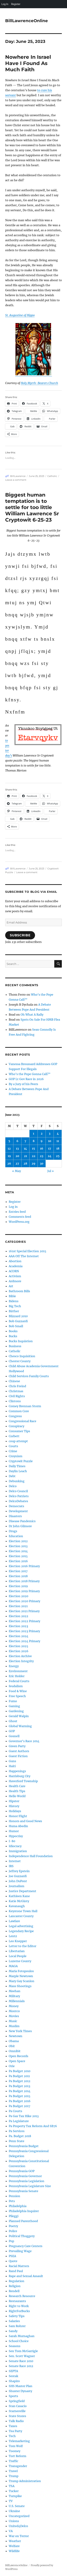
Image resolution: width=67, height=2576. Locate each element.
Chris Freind (17, 1386)
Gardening (16, 1711)
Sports (13, 2396)
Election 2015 (18, 1556)
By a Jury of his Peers (23, 1084)
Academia (16, 1266)
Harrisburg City (19, 1776)
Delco (13, 1486)
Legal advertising (21, 1926)
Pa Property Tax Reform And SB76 (33, 2126)
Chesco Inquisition (22, 1356)
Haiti (12, 1766)
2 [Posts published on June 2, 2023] (42, 1133)
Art (11, 1286)
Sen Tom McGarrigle (23, 2351)
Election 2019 (18, 1586)
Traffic (13, 2461)
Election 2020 (18, 1596)
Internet (15, 1861)
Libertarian (17, 1951)
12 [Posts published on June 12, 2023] (9, 1148)
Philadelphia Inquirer (24, 2211)
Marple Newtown (21, 1976)
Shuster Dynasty (20, 2391)
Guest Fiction (18, 1756)
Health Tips (17, 1791)
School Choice (19, 2341)
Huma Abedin (18, 1826)
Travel (13, 2471)
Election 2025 (18, 1646)
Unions (14, 2521)
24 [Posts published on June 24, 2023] (49, 1156)
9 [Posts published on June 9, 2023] (42, 1141)
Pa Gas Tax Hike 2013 (24, 2116)
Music (13, 2021)
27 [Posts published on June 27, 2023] (17, 1163)
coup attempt (18, 1441)
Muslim (14, 2026)
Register (15, 1201)
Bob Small (16, 1326)
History (14, 1806)
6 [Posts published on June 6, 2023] (17, 1141)
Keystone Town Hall (23, 1911)
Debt (12, 1476)
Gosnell (14, 1736)
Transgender (18, 2466)
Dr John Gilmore (20, 1526)
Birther (14, 1311)
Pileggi (13, 2216)
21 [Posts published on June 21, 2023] (25, 1156)
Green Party (17, 1746)
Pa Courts (15, 2111)
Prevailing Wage (20, 2251)
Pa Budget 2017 (19, 2106)
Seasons (14, 2346)
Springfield (17, 2401)
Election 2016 (18, 1561)
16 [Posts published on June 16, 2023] (41, 1148)
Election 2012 (18, 1541)
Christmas (16, 1391)
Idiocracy (15, 1846)
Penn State (16, 2141)
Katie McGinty (19, 1901)
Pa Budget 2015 (19, 2096)
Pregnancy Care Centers (25, 2246)
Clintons (15, 1401)
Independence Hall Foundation (31, 1856)
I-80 (12, 1841)
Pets (12, 2201)
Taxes (13, 2426)
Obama (14, 2041)
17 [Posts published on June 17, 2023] (49, 1148)
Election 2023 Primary (24, 1631)
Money (14, 2006)
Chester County (20, 1361)
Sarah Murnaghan (21, 2336)
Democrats (16, 1506)
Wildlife (14, 2551)
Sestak (13, 2376)
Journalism (16, 1886)
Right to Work (19, 2306)
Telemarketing (19, 2441)
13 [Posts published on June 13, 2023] (17, 1148)
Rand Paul (16, 2271)
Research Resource (22, 2296)
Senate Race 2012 (21, 2366)
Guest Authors (19, 1751)
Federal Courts (19, 1681)
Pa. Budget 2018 (20, 2136)
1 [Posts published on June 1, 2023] (33, 1133)
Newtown (15, 2036)
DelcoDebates (18, 1501)
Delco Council (18, 1491)
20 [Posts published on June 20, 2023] (17, 1156)
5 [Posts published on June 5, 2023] (9, 1141)
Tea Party (15, 2431)
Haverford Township (23, 1781)
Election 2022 (18, 1616)
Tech (12, 2436)
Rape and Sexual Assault (26, 2276)
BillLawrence (18, 476)
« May (16, 1171)
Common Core (19, 1411)
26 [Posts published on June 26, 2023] (9, 1163)
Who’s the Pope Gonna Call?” (29, 1074)
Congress (15, 1416)
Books (13, 1331)
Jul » (50, 1171)
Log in (13, 1206)
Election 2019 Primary (24, 1591)
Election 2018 (18, 1576)
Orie (12, 2066)
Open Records (18, 2056)
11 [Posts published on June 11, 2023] (57, 1141)
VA (11, 2531)
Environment (18, 1671)
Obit (12, 2046)
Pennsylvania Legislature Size (30, 2186)
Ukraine (14, 2511)
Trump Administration (25, 2481)
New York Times (20, 2031)
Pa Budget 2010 (19, 2071)
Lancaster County (21, 1916)
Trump (13, 2476)
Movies (14, 2016)
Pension (14, 2196)
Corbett (14, 1436)
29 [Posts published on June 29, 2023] (33, 1163)
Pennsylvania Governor (25, 2176)
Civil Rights (17, 1396)
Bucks (13, 1336)
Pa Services (16, 2131)
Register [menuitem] (15, 4)
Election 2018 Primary (24, 1581)
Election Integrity (21, 1661)
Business (15, 1346)
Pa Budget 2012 (19, 2081)
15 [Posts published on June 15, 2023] (33, 1148)
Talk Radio (16, 2421)
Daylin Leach (18, 1471)
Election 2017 (18, 1571)
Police (13, 2231)
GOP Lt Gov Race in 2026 (26, 1079)
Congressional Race (22, 1421)
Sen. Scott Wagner (22, 2356)
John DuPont (18, 1881)
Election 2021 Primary (24, 1611)
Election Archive (20, 1656)
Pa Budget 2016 (20, 2101)
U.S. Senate (17, 2506)
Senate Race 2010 (21, 2361)
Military (14, 1996)
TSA (11, 2486)
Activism (15, 1276)
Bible (12, 1296)
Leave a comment (15, 479)
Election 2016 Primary (24, 1566)
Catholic (52, 476)
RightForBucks (19, 2311)
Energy (14, 1666)
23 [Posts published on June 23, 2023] (41, 1156)
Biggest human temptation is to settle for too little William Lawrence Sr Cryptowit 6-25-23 (32, 507)
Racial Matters (19, 2266)
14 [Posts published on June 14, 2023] (25, 1148)
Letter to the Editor (22, 1946)
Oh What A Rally (32, 1014)
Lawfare (14, 1921)
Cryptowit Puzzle (21, 1461)
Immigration (18, 1851)
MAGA (13, 1966)
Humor (14, 1831)
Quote (13, 2261)
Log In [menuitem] (4, 4)
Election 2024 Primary (24, 1641)
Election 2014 (18, 1551)
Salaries (14, 2321)
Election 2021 (18, 1606)
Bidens (13, 1301)
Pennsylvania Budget (24, 2146)
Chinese (14, 1381)
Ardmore (15, 1281)
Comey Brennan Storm (25, 1406)
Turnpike (15, 2496)
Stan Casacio (18, 2406)
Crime (13, 1451)
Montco (14, 2011)
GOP (12, 1731)
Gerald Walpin (19, 1716)
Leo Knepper (18, 1941)
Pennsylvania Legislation (26, 2181)
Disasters (15, 1516)
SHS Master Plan (20, 2386)
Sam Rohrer (17, 2326)
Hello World (17, 1796)
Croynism (15, 1456)
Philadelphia (17, 2206)
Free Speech (17, 1696)
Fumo (13, 1701)
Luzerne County (20, 1961)
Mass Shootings (20, 1986)
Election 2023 (18, 1626)
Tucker (14, 2491)
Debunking (16, 1481)
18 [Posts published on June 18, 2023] (57, 1148)
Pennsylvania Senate (23, 2191)
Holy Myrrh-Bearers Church (39, 383)
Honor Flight (18, 1816)
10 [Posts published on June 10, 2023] (49, 1141)
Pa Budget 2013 (19, 2086)
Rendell (14, 2291)
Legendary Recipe (21, 1931)
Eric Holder (16, 1676)
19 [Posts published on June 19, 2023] (9, 1156)
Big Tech (15, 1306)
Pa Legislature (19, 2121)
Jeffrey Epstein (19, 1871)
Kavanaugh (17, 1906)
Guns (12, 1761)
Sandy (13, 2331)
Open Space (17, 2061)
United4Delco (18, 2526)
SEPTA (13, 2371)
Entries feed (17, 1211)
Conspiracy (16, 1426)
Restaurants (17, 2301)
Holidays (15, 1811)
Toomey (14, 2451)
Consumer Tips (19, 1431)
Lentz (13, 1936)
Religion (15, 2286)
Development (18, 1511)
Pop (11, 2241)
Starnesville (17, 2411)
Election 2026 (18, 1651)
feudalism (16, 1686)
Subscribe (20, 935)
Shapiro (14, 2381)
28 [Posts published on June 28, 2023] (25, 1163)
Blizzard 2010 (18, 1316)
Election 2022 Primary (24, 1621)
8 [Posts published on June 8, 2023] (33, 1141)
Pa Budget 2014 (19, 2091)
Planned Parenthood (23, 2221)
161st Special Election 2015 (27, 1251)
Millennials (17, 2001)
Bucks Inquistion (21, 1341)
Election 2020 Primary (24, 1601)
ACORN (14, 1271)
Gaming (14, 1706)
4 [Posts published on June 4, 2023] (58, 1133)
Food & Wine (18, 1691)
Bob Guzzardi (18, 1321)
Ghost (13, 1721)
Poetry (13, 2226)
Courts (13, 1446)
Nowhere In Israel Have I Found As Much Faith (28, 63)
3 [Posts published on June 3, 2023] (49, 1133)
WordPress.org (19, 1221)
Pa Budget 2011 (19, 2076)
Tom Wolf (16, 2446)
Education (16, 1536)
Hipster (14, 1801)
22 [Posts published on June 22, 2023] (33, 1156)
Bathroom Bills (19, 1291)
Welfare (14, 2546)
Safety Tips (16, 2316)
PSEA (12, 2256)
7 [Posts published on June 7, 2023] (25, 1141)
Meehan (14, 1991)
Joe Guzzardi (18, 1876)
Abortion (15, 1261)
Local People (17, 1956)
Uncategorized (19, 2516)
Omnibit (15, 2051)
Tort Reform (17, 2456)
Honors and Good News (25, 1821)
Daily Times (17, 1466)
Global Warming (20, 1726)
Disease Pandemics (22, 1521)
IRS (11, 1866)
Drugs (13, 1531)
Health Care (17, 1786)
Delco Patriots (19, 1496)
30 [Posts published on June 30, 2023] (41, 1163)
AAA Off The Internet (24, 1256)
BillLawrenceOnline (26, 20)
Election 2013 (18, 1546)
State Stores (17, 2416)
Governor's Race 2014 (24, 1741)
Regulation (16, 2281)
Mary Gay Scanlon (21, 1981)
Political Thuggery (22, 2236)
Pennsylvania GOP (21, 2171)
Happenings (17, 1771)
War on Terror (19, 2536)
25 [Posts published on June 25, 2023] (57, 1156)
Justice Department (22, 1891)
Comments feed (20, 1216)
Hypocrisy (16, 1836)
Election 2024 (18, 1636)
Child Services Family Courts (29, 1376)
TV (11, 2501)
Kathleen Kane (19, 1896)
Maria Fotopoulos (21, 1971)
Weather (15, 2541)
